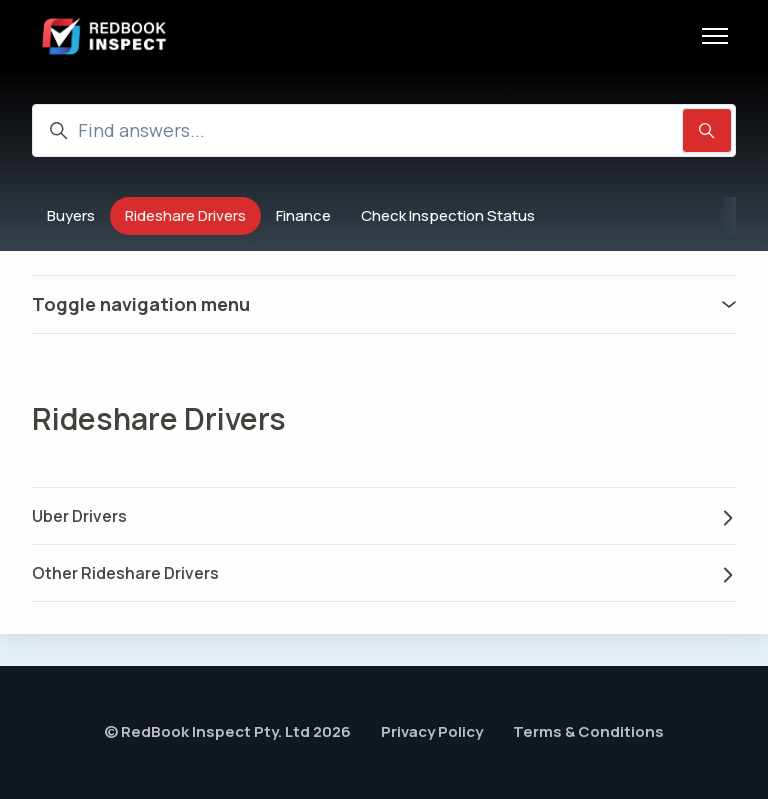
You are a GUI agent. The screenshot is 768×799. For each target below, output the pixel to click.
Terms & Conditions (588, 731)
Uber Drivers (384, 516)
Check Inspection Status (448, 215)
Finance (303, 215)
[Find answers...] (384, 130)
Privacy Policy (432, 731)
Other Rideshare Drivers (384, 573)
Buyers (71, 215)
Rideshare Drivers (185, 215)
